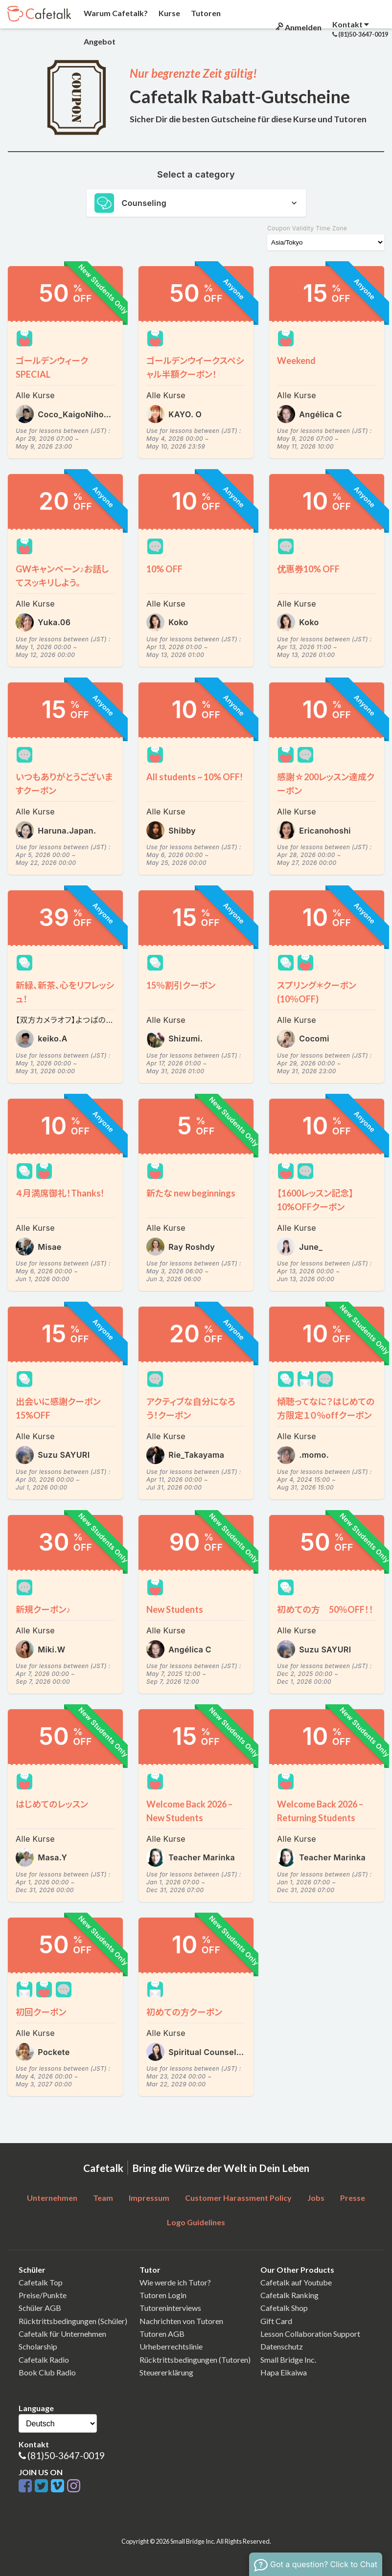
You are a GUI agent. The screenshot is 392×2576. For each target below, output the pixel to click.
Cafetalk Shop (284, 2307)
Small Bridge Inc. (288, 2359)
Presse (352, 2197)
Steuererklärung (166, 2372)
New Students (174, 1609)
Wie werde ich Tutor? (175, 2282)
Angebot (98, 41)
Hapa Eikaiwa (283, 2372)
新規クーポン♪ (43, 1609)
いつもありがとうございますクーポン (64, 783)
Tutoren (205, 13)
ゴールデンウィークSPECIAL (52, 367)
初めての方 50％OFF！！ (325, 1609)
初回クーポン (41, 2012)
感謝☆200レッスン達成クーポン (325, 783)
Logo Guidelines (196, 2222)
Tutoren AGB (161, 2333)
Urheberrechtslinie (171, 2346)
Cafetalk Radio (44, 2359)
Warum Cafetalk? (115, 13)
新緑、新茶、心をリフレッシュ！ (65, 992)
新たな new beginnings (190, 1193)
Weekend (296, 360)
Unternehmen (52, 2197)
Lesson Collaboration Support (310, 2333)
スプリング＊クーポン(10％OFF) (316, 992)
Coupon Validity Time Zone (307, 228)
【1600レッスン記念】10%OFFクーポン (315, 1200)
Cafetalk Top (41, 2282)
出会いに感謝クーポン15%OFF (58, 1408)
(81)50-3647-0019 (66, 2455)
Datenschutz (281, 2346)
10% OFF (164, 569)
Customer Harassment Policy (238, 2197)
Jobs (315, 2197)
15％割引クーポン (180, 985)
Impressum (149, 2197)
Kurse (168, 13)
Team (103, 2197)
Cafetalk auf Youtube (296, 2282)
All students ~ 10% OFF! (194, 776)
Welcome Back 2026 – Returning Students (320, 1811)
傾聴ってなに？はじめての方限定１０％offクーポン (326, 1408)
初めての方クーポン (184, 2012)
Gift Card (276, 2321)
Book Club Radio (47, 2372)
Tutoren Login (162, 2295)
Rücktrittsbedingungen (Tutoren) (195, 2359)
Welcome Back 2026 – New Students (189, 1811)
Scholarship (38, 2346)
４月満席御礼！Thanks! (60, 1193)
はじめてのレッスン (52, 1804)
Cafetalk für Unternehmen (62, 2333)
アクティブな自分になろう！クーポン (190, 1408)
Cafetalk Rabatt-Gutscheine (240, 96)
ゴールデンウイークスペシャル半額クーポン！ (195, 367)
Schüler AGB (40, 2307)
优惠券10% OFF (308, 569)
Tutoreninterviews (170, 2307)
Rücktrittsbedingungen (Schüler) (73, 2321)
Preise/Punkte (43, 2295)
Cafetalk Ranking (289, 2295)
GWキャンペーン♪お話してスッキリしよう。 (62, 576)
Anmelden (298, 27)
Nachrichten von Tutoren (181, 2321)
